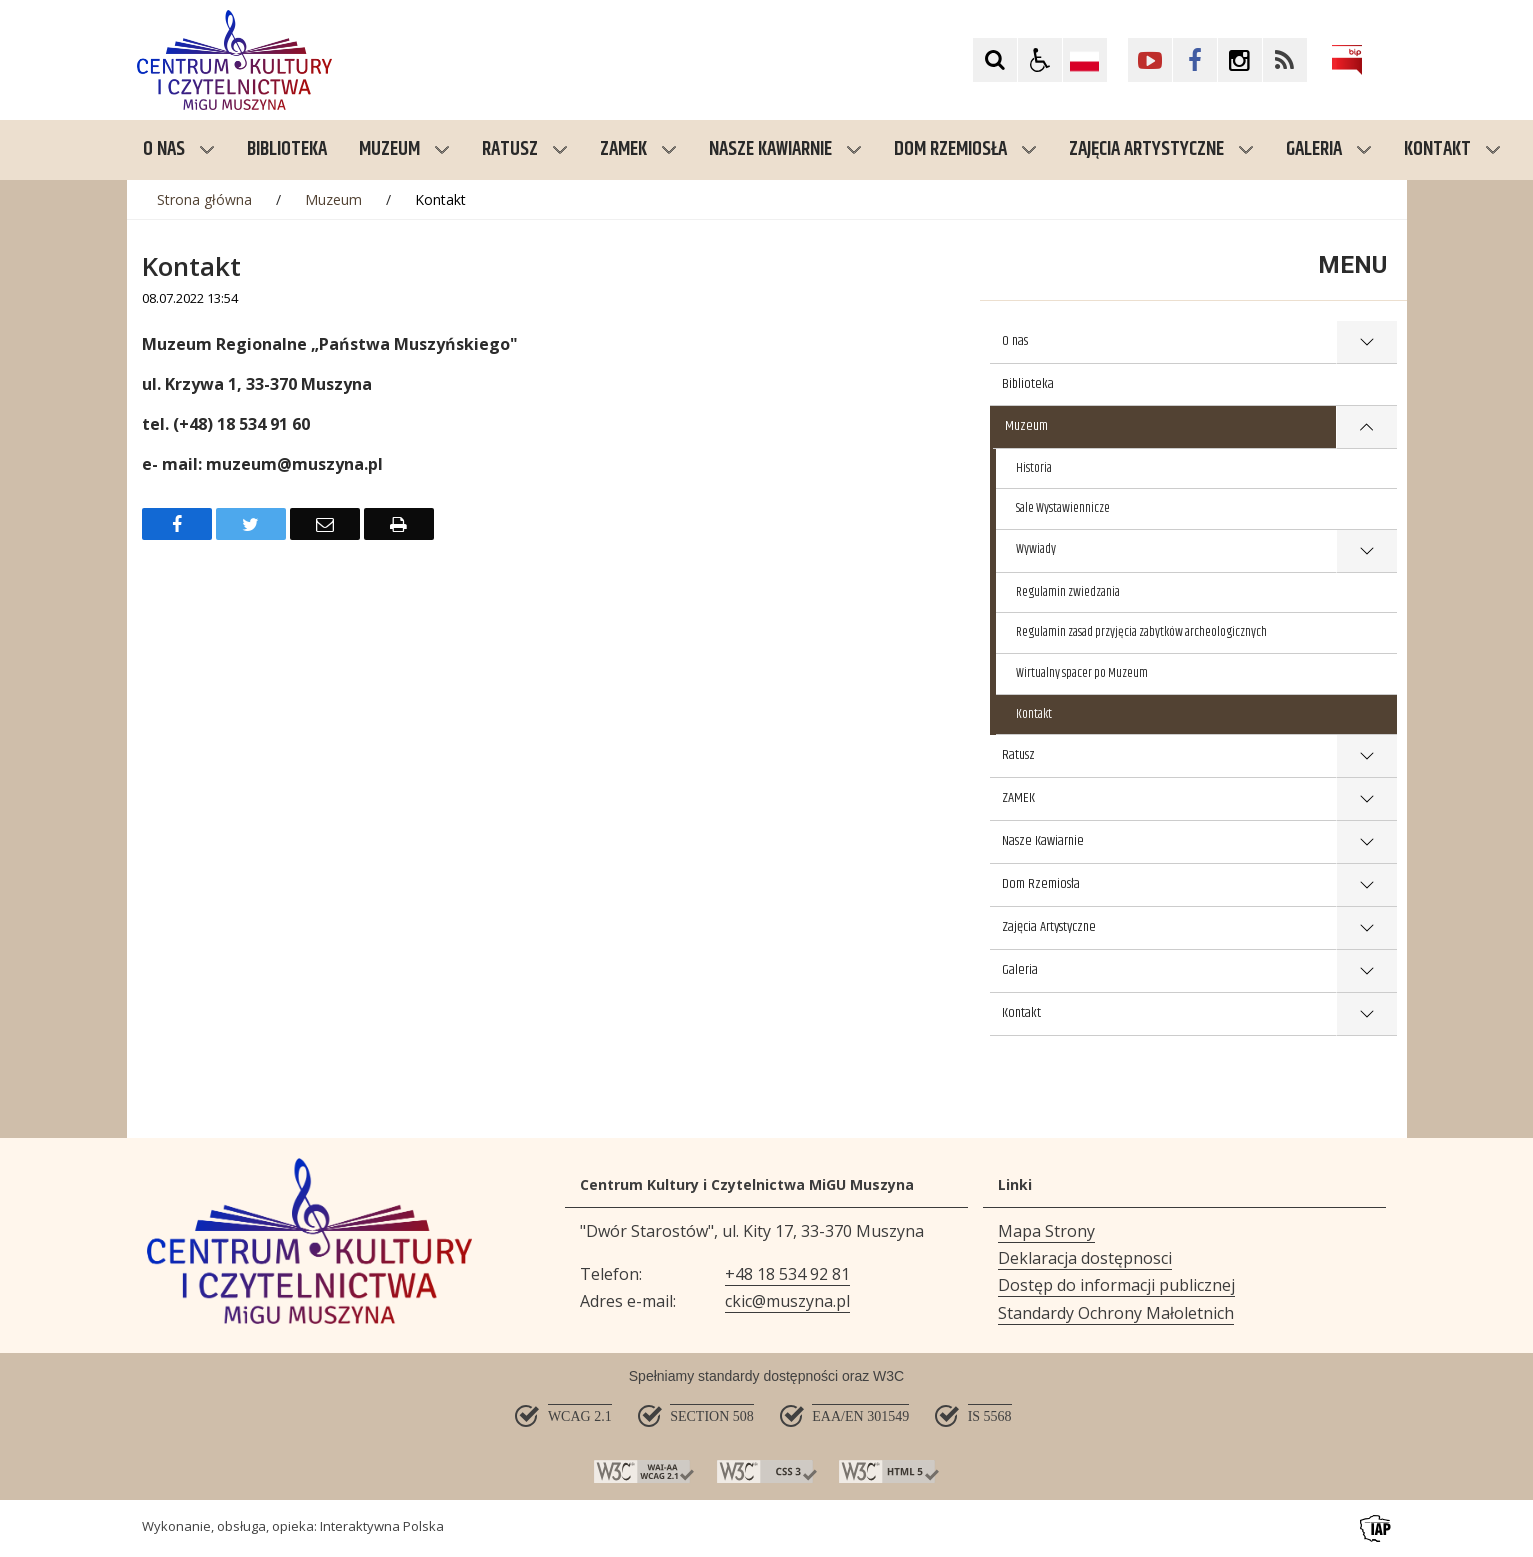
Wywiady (1036, 549)
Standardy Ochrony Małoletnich (1116, 1313)
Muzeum (404, 149)
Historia (1034, 468)
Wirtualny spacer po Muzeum (1082, 673)
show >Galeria (1366, 971)
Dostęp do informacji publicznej (1116, 1285)
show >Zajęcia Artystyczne (1366, 928)
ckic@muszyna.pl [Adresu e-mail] (787, 1301)
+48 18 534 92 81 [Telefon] (787, 1274)
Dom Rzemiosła (965, 149)
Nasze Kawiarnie (785, 149)
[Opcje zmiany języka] (1085, 60)
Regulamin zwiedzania (1068, 592)
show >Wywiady (1366, 551)
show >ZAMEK (1366, 799)
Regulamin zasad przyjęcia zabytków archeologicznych (1141, 632)
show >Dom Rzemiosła (1366, 885)
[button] (1040, 60)
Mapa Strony (1046, 1231)
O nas (179, 149)
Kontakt (1452, 149)
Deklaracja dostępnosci (1085, 1258)
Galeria (1329, 149)
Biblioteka (1028, 384)
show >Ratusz (1366, 756)
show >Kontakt (1366, 1014)
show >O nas (1366, 342)
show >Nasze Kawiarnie (1366, 842)
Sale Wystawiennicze (1063, 508)
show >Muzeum (1366, 427)
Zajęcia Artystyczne (1161, 149)
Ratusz (525, 149)
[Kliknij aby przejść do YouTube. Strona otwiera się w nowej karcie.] (1150, 60)
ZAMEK (638, 149)
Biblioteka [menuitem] (287, 149)
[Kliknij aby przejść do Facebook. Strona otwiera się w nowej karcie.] (1195, 60)
